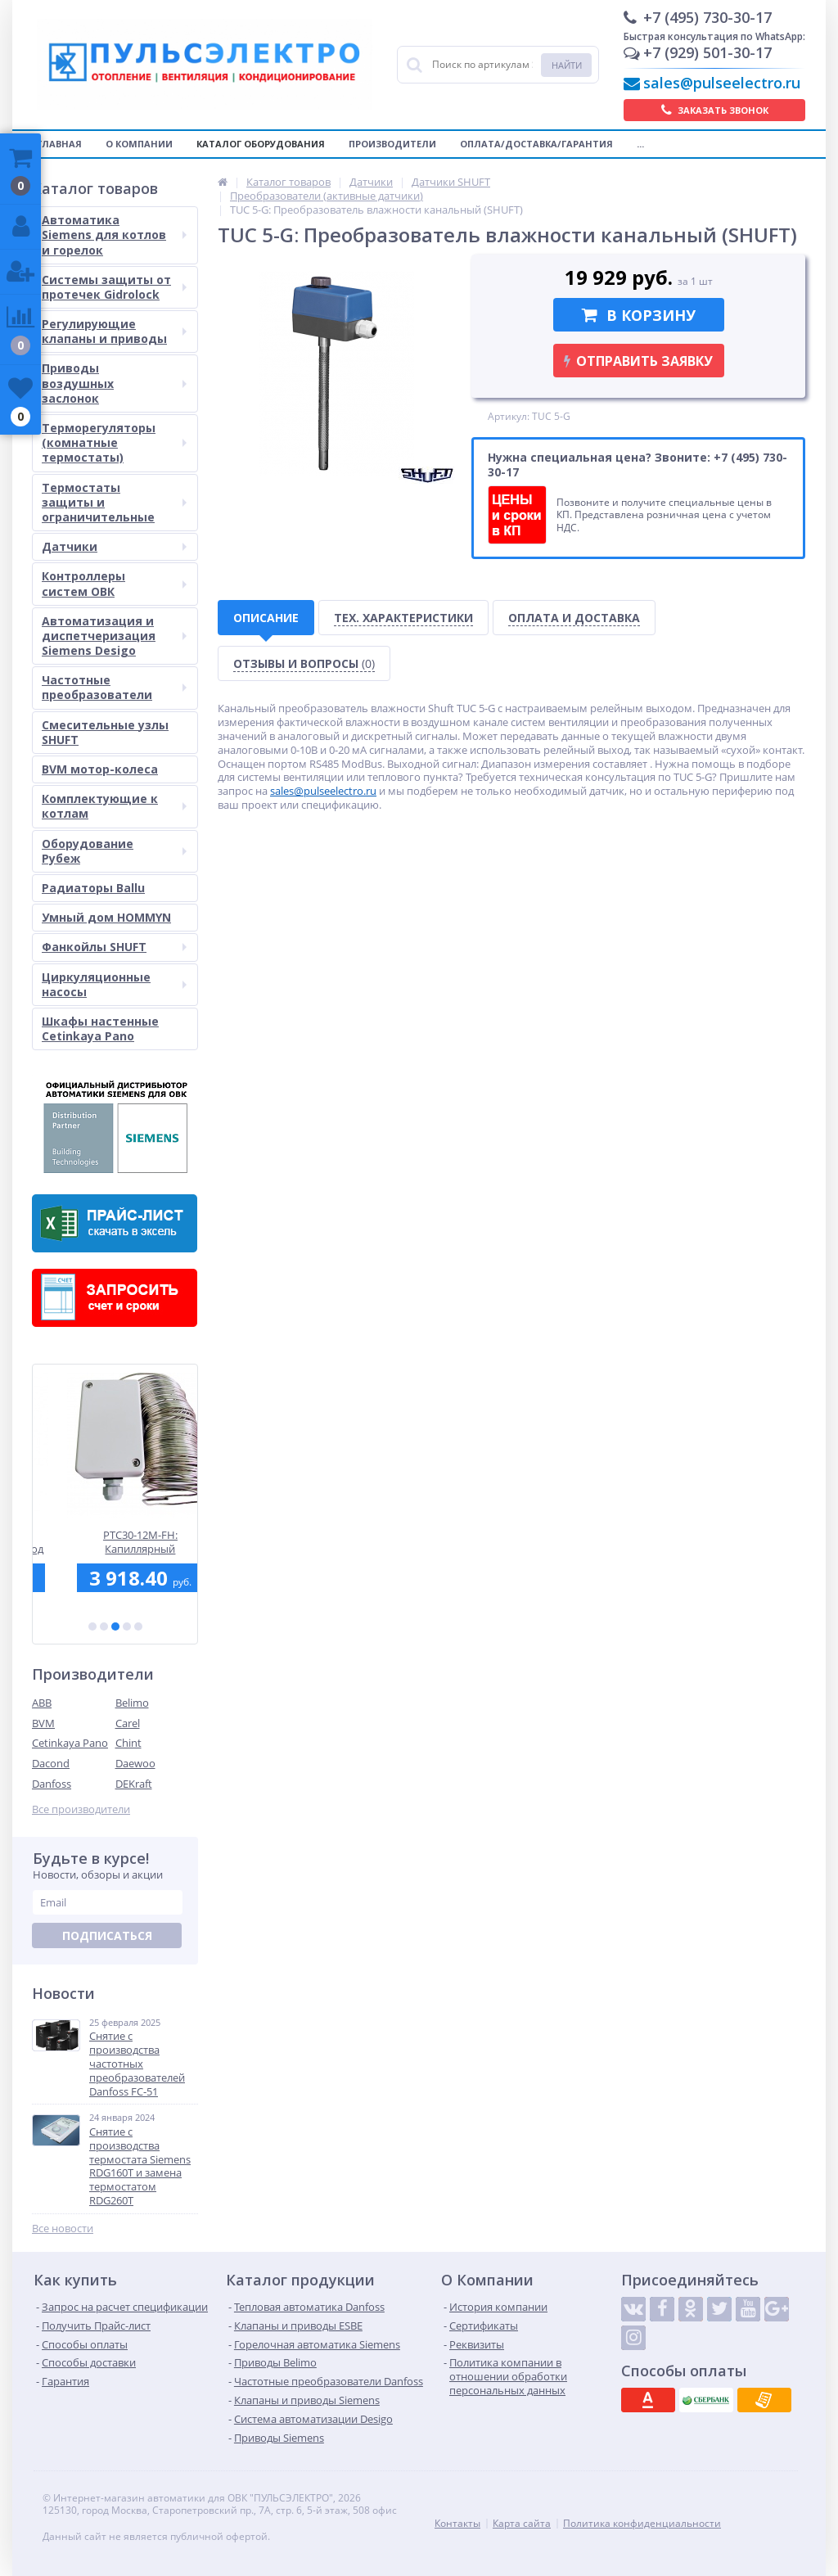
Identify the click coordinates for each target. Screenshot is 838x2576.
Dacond (51, 1763)
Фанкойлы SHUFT (114, 946)
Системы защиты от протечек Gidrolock (114, 287)
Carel (127, 1723)
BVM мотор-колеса (100, 769)
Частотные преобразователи (114, 687)
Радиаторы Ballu (93, 888)
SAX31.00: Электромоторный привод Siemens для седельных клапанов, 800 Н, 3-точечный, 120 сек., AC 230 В (115, 1541)
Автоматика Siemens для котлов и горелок (114, 234)
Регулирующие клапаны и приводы (114, 331)
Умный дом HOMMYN (106, 917)
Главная (59, 144)
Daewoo (135, 1763)
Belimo (132, 1702)
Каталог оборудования (260, 144)
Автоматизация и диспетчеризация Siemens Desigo (114, 635)
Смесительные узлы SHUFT (105, 732)
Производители (392, 144)
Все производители (81, 1809)
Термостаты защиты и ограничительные (114, 502)
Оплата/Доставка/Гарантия (536, 144)
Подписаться (107, 1935)
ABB (42, 1702)
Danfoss (51, 1783)
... (640, 144)
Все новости (62, 2228)
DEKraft (133, 1783)
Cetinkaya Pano (70, 1742)
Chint (128, 1742)
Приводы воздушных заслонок (114, 382)
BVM (43, 1723)
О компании (139, 144)
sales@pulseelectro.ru (721, 82)
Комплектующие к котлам (114, 806)
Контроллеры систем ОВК (114, 583)
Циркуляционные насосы (114, 984)
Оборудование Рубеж (114, 851)
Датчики (114, 546)
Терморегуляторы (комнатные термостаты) (114, 442)
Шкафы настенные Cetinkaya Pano (100, 1028)
